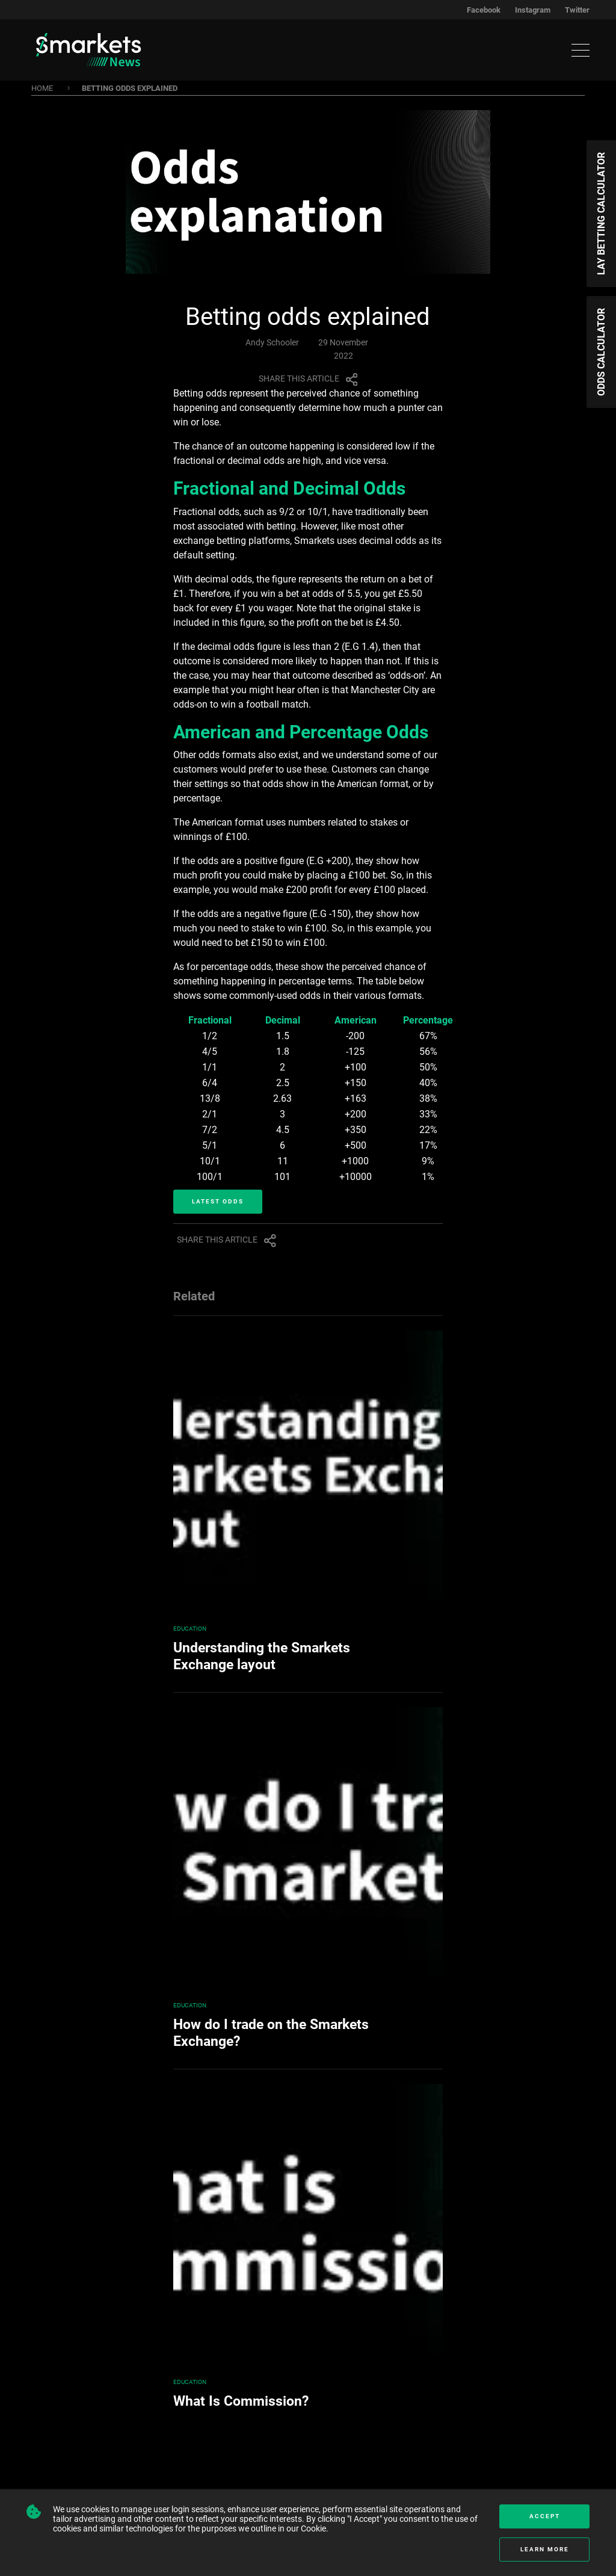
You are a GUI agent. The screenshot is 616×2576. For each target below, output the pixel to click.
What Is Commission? (241, 2400)
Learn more (544, 2549)
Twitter (577, 9)
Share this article (308, 378)
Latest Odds (218, 1201)
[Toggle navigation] (580, 50)
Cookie (313, 2528)
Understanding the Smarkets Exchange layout (261, 1656)
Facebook (483, 9)
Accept (544, 2516)
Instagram (532, 9)
